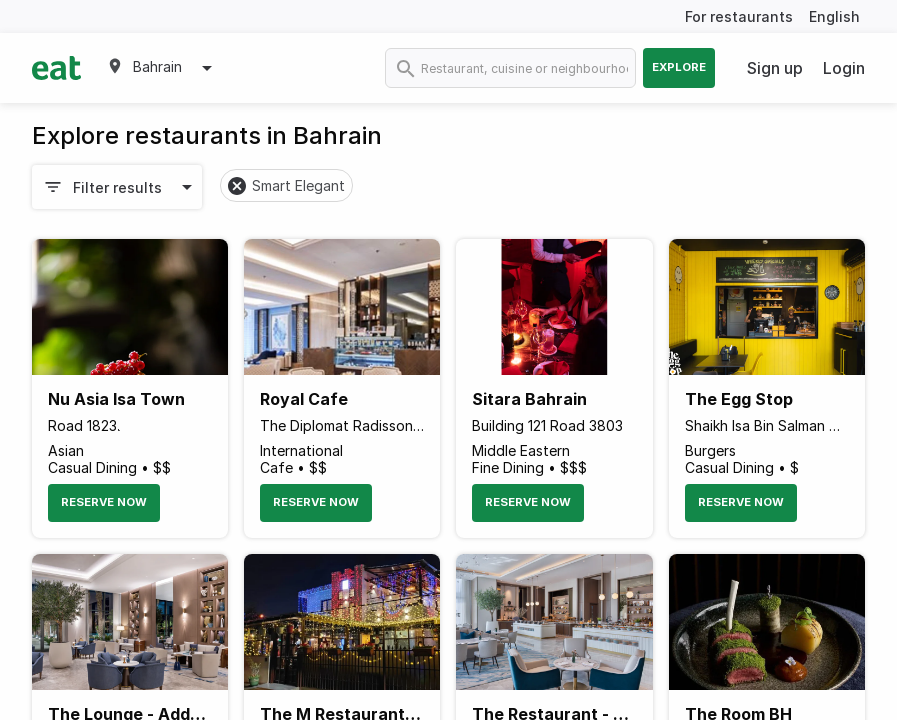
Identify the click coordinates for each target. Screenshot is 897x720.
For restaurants (739, 16)
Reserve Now (104, 502)
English (834, 16)
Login (844, 68)
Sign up (775, 68)
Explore (679, 67)
